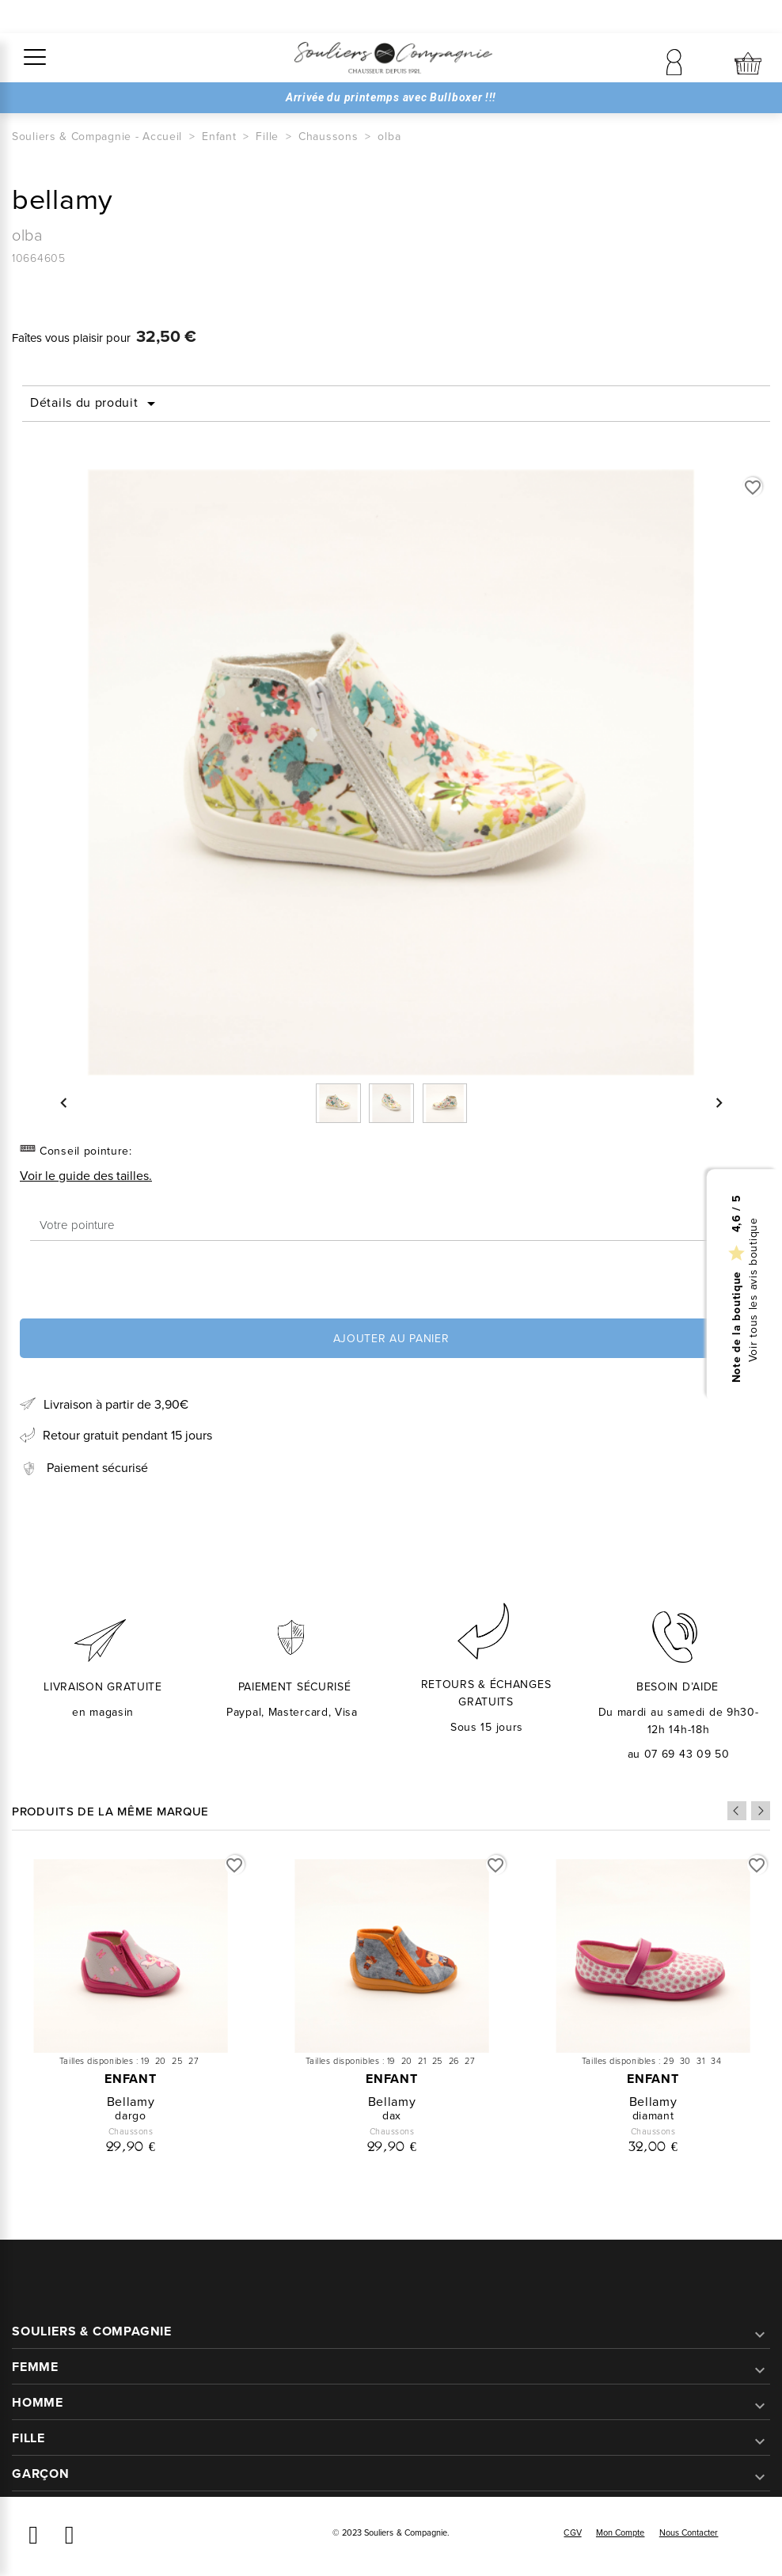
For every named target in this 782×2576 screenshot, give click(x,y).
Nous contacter (689, 2532)
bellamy (131, 2101)
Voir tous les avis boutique (754, 1289)
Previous (736, 1810)
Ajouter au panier (391, 1338)
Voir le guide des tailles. (86, 1176)
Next (760, 1810)
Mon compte (620, 2532)
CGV (572, 2532)
